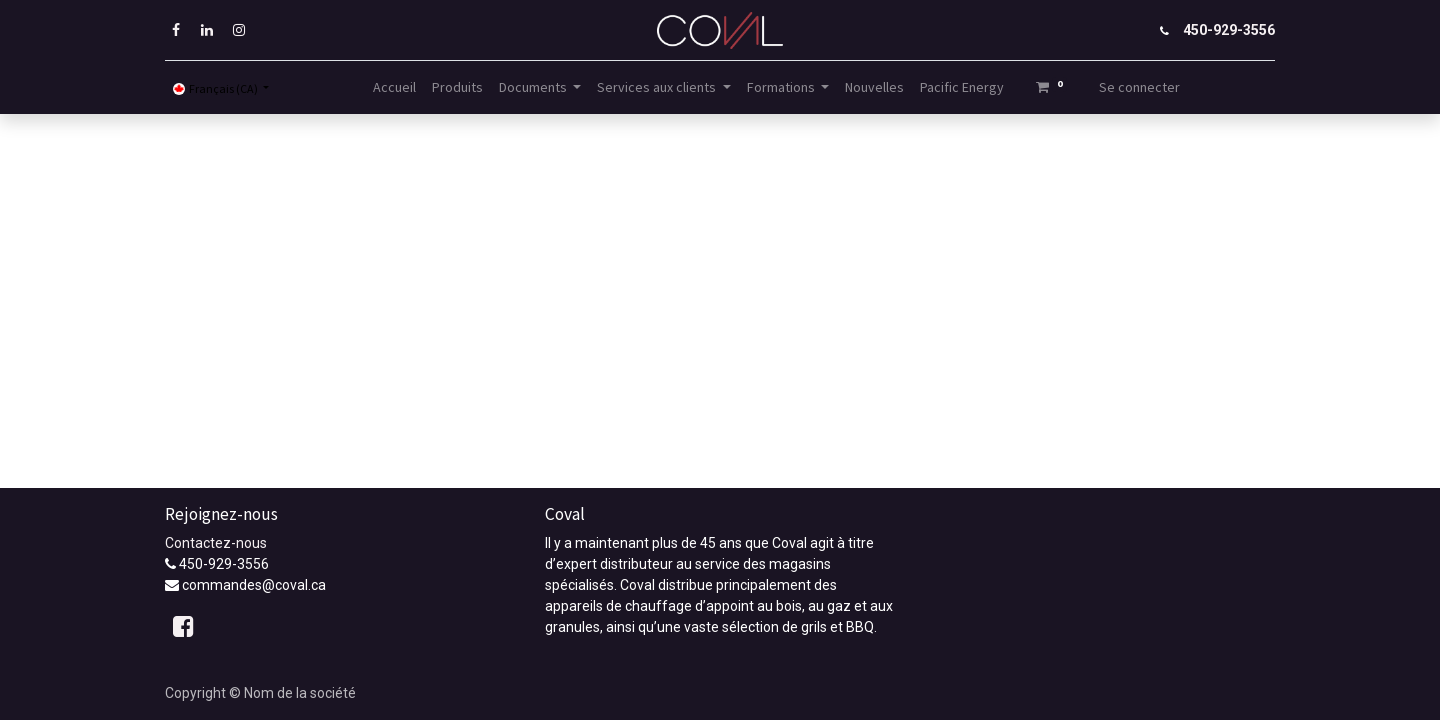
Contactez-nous (216, 543)
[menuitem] (394, 87)
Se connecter (1139, 87)
